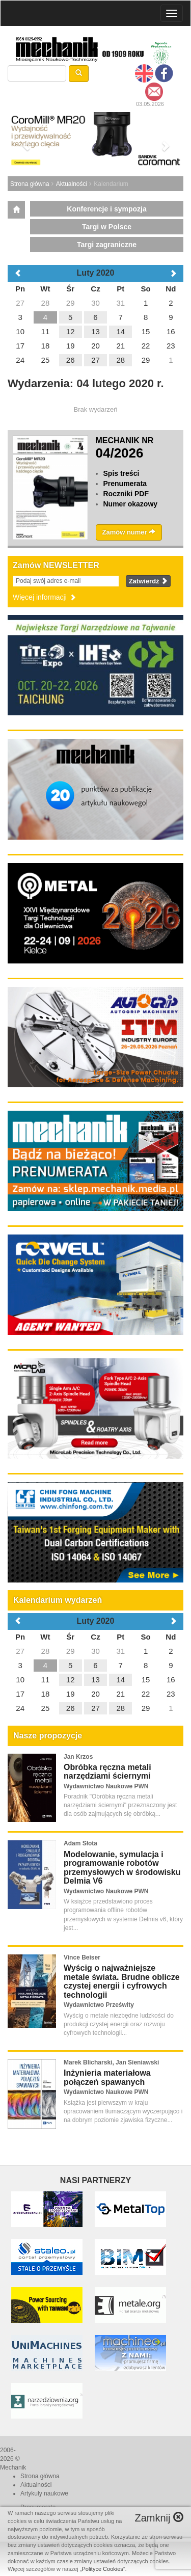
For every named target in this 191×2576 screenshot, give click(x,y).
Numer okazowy (130, 504)
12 (70, 1679)
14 (120, 1679)
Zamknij (158, 2518)
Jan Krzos (78, 1756)
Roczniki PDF (126, 494)
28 (45, 1651)
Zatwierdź (148, 581)
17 (20, 1693)
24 (20, 1708)
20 (95, 1693)
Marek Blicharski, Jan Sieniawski (111, 2062)
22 (146, 1693)
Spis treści (121, 473)
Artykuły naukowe (44, 2493)
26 (70, 1708)
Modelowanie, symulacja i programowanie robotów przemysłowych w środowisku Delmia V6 (122, 1868)
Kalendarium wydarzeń (57, 1600)
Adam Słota (80, 1843)
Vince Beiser (82, 1957)
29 (70, 1651)
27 (20, 1651)
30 (95, 1651)
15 (146, 1679)
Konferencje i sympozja (106, 209)
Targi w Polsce (106, 227)
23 (171, 1693)
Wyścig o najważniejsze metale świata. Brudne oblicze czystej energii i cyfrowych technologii (122, 1981)
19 (70, 1693)
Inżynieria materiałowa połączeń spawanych (107, 2077)
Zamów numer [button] (129, 532)
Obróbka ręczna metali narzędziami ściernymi (107, 1772)
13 (95, 1679)
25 (45, 1708)
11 (45, 1679)
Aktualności (71, 183)
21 (120, 1693)
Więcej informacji (45, 597)
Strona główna (29, 183)
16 (171, 1679)
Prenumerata (125, 483)
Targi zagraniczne (107, 244)
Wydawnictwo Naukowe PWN (106, 1786)
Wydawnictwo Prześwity (99, 2004)
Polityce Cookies (102, 2569)
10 (20, 1679)
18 (45, 1693)
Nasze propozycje (47, 1735)
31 (120, 1651)
